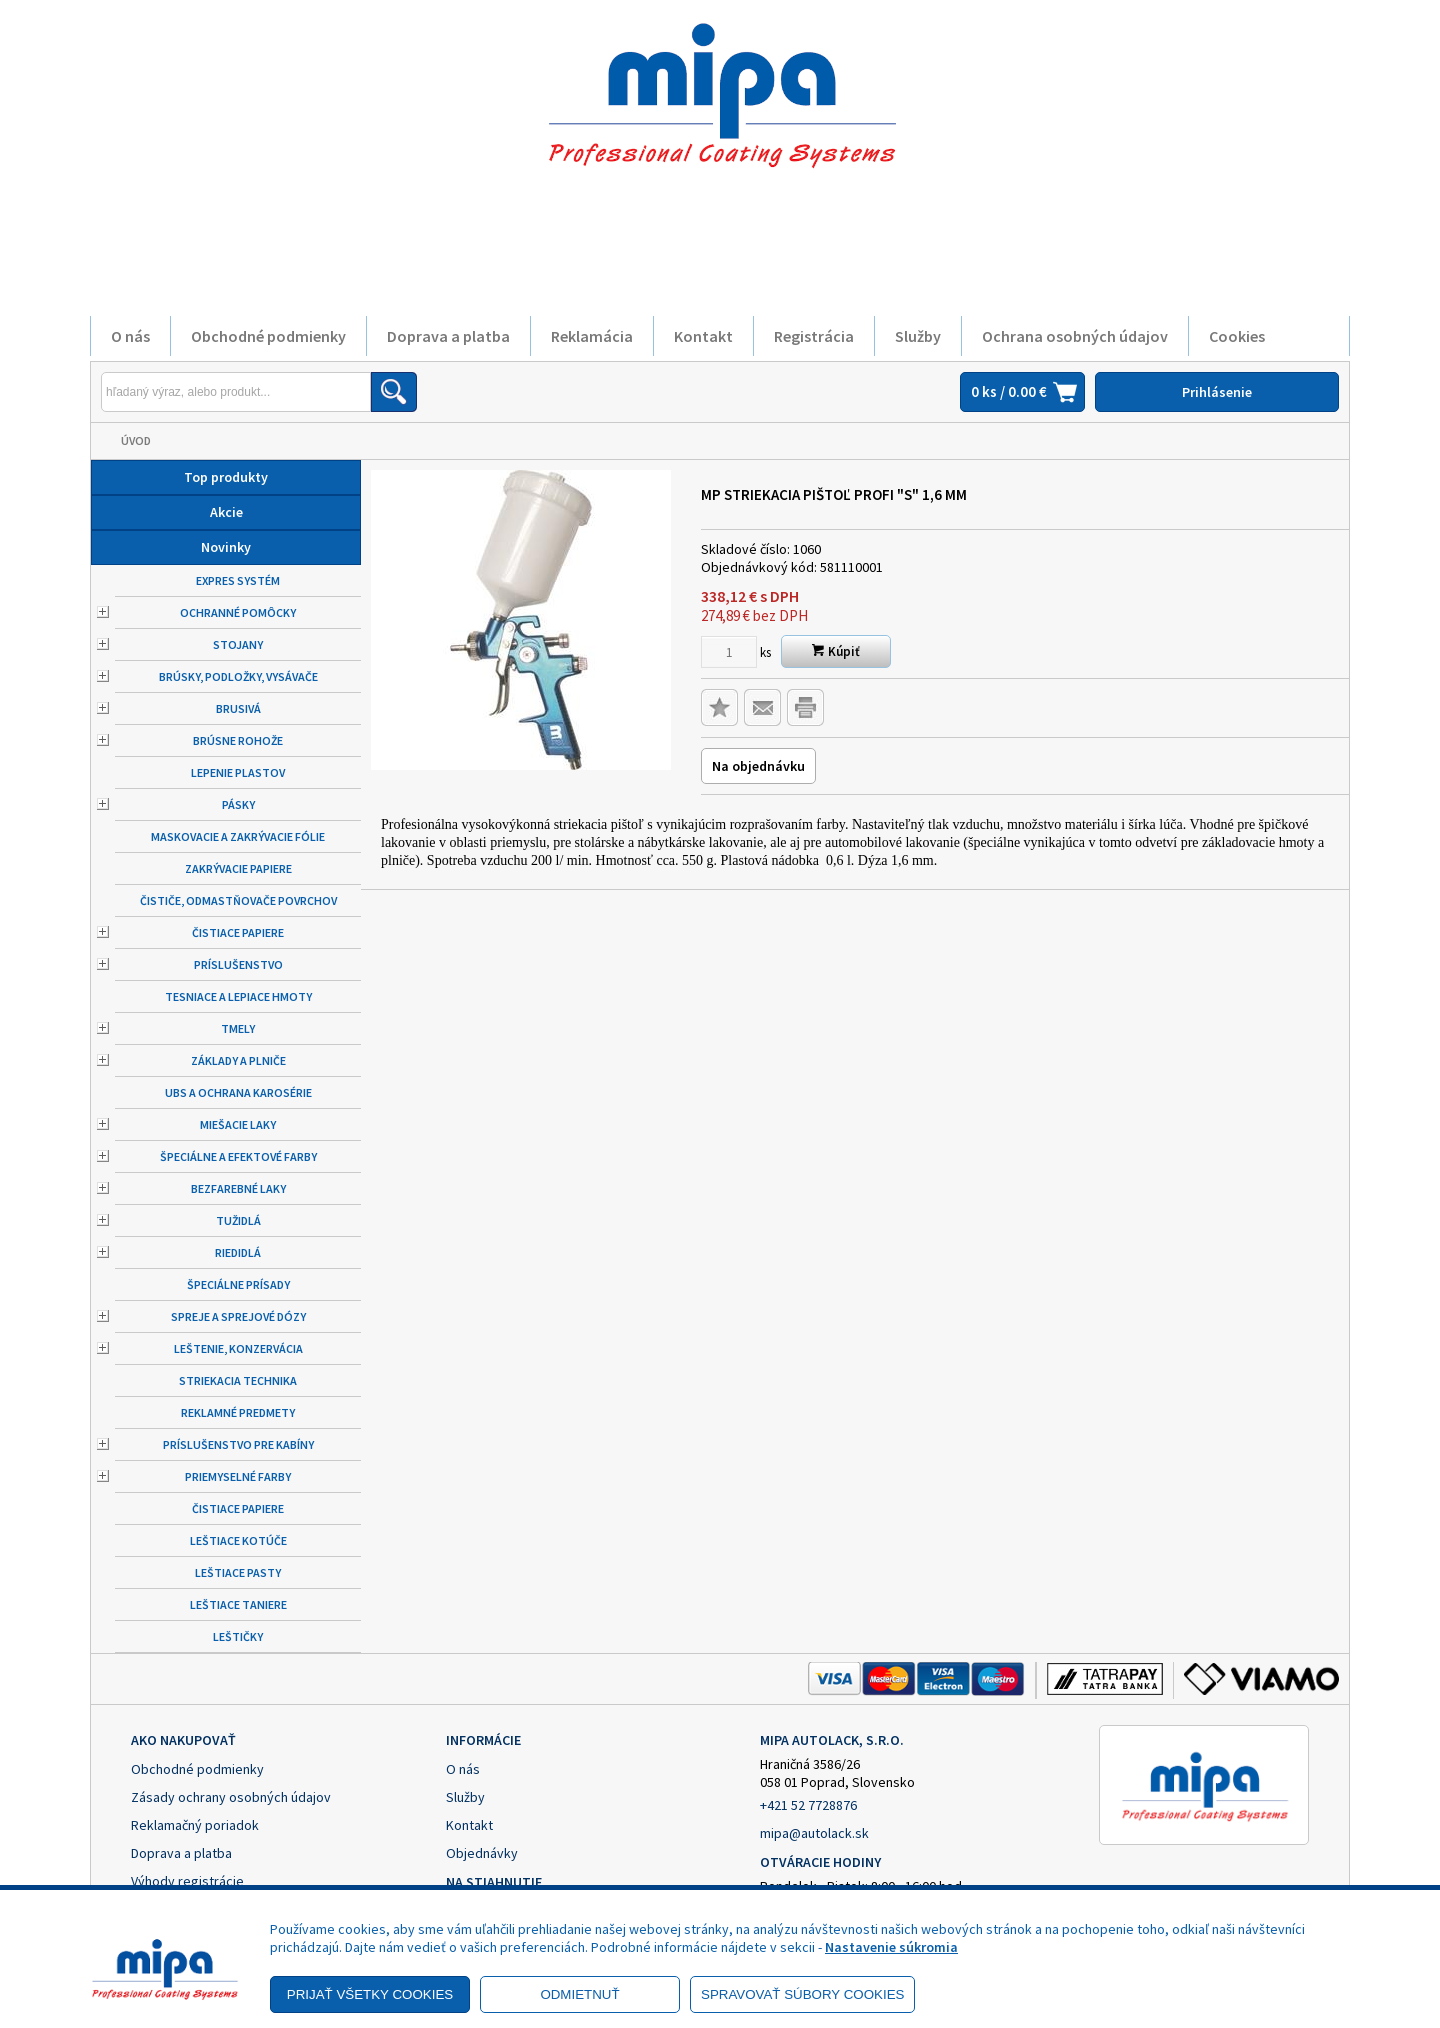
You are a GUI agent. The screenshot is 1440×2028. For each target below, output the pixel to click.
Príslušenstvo (238, 964)
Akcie (226, 512)
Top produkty (226, 477)
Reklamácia (592, 336)
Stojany (238, 644)
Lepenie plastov (238, 772)
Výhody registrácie (187, 1881)
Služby (918, 336)
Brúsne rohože (238, 740)
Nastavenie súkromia (891, 1947)
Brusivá (238, 708)
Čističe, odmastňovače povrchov (238, 900)
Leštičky (238, 1636)
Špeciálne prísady (238, 1284)
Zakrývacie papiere (238, 868)
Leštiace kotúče (238, 1540)
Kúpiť (836, 651)
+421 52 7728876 (808, 1805)
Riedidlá (238, 1252)
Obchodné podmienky (268, 336)
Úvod (136, 440)
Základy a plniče (238, 1060)
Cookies (1237, 336)
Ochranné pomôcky (238, 612)
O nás (130, 336)
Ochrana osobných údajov (1075, 336)
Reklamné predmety (238, 1412)
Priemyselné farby (238, 1476)
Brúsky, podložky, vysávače (238, 676)
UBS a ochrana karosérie (238, 1092)
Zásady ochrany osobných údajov (231, 1797)
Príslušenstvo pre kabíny (238, 1444)
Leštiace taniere (238, 1604)
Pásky (238, 804)
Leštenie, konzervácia (238, 1348)
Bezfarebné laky (238, 1188)
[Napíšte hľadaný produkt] (236, 392)
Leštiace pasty (238, 1572)
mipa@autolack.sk (814, 1833)
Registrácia (814, 336)
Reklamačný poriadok (195, 1825)
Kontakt (703, 336)
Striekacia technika (238, 1380)
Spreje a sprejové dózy (238, 1316)
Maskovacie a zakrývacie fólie (238, 836)
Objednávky (482, 1853)
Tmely (238, 1028)
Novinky (226, 547)
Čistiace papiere (238, 932)
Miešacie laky (238, 1124)
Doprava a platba (448, 336)
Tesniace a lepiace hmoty (238, 996)
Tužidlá (238, 1220)
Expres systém (238, 580)
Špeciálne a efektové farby (238, 1156)
